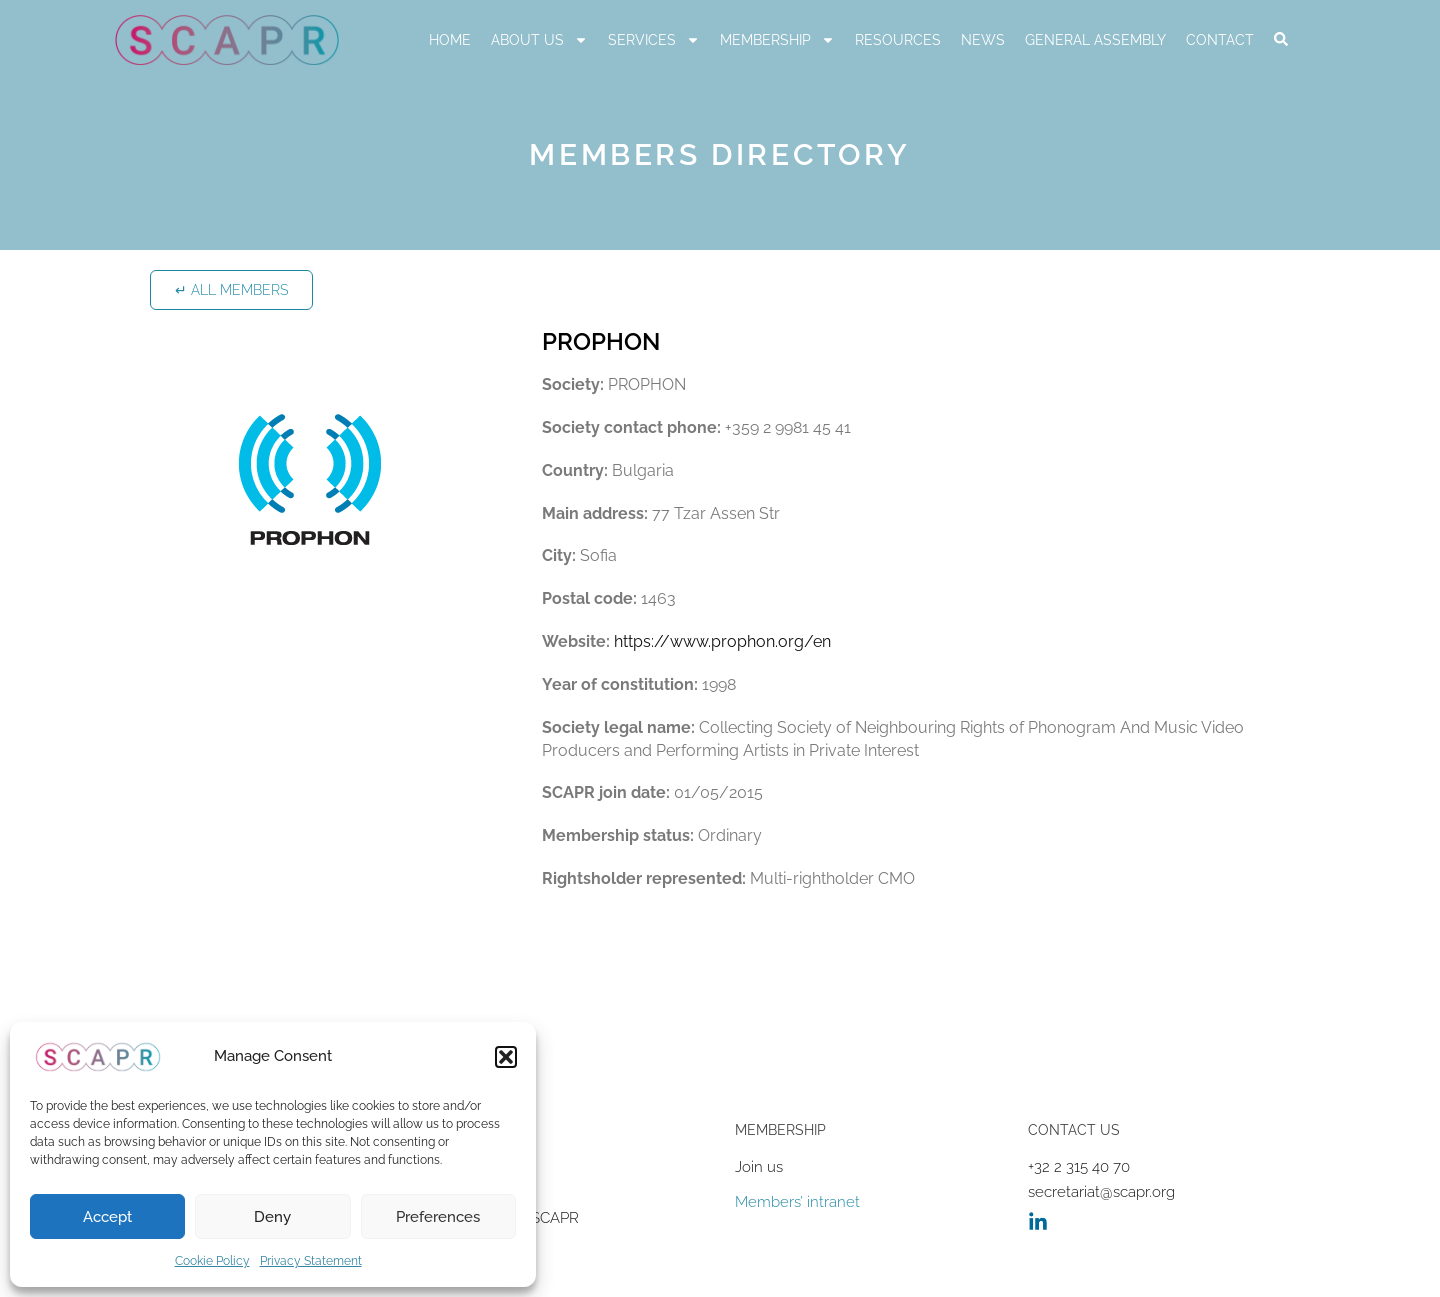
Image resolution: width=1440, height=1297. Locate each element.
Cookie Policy (212, 1261)
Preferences (438, 1217)
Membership (777, 40)
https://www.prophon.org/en (722, 641)
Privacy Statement (311, 1261)
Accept (107, 1217)
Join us (759, 1167)
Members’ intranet (797, 1202)
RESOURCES (898, 40)
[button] (506, 1057)
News (983, 40)
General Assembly (1095, 40)
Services (654, 40)
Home (450, 40)
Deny (272, 1217)
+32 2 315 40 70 (1079, 1167)
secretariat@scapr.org (1101, 1192)
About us (539, 40)
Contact (1220, 40)
